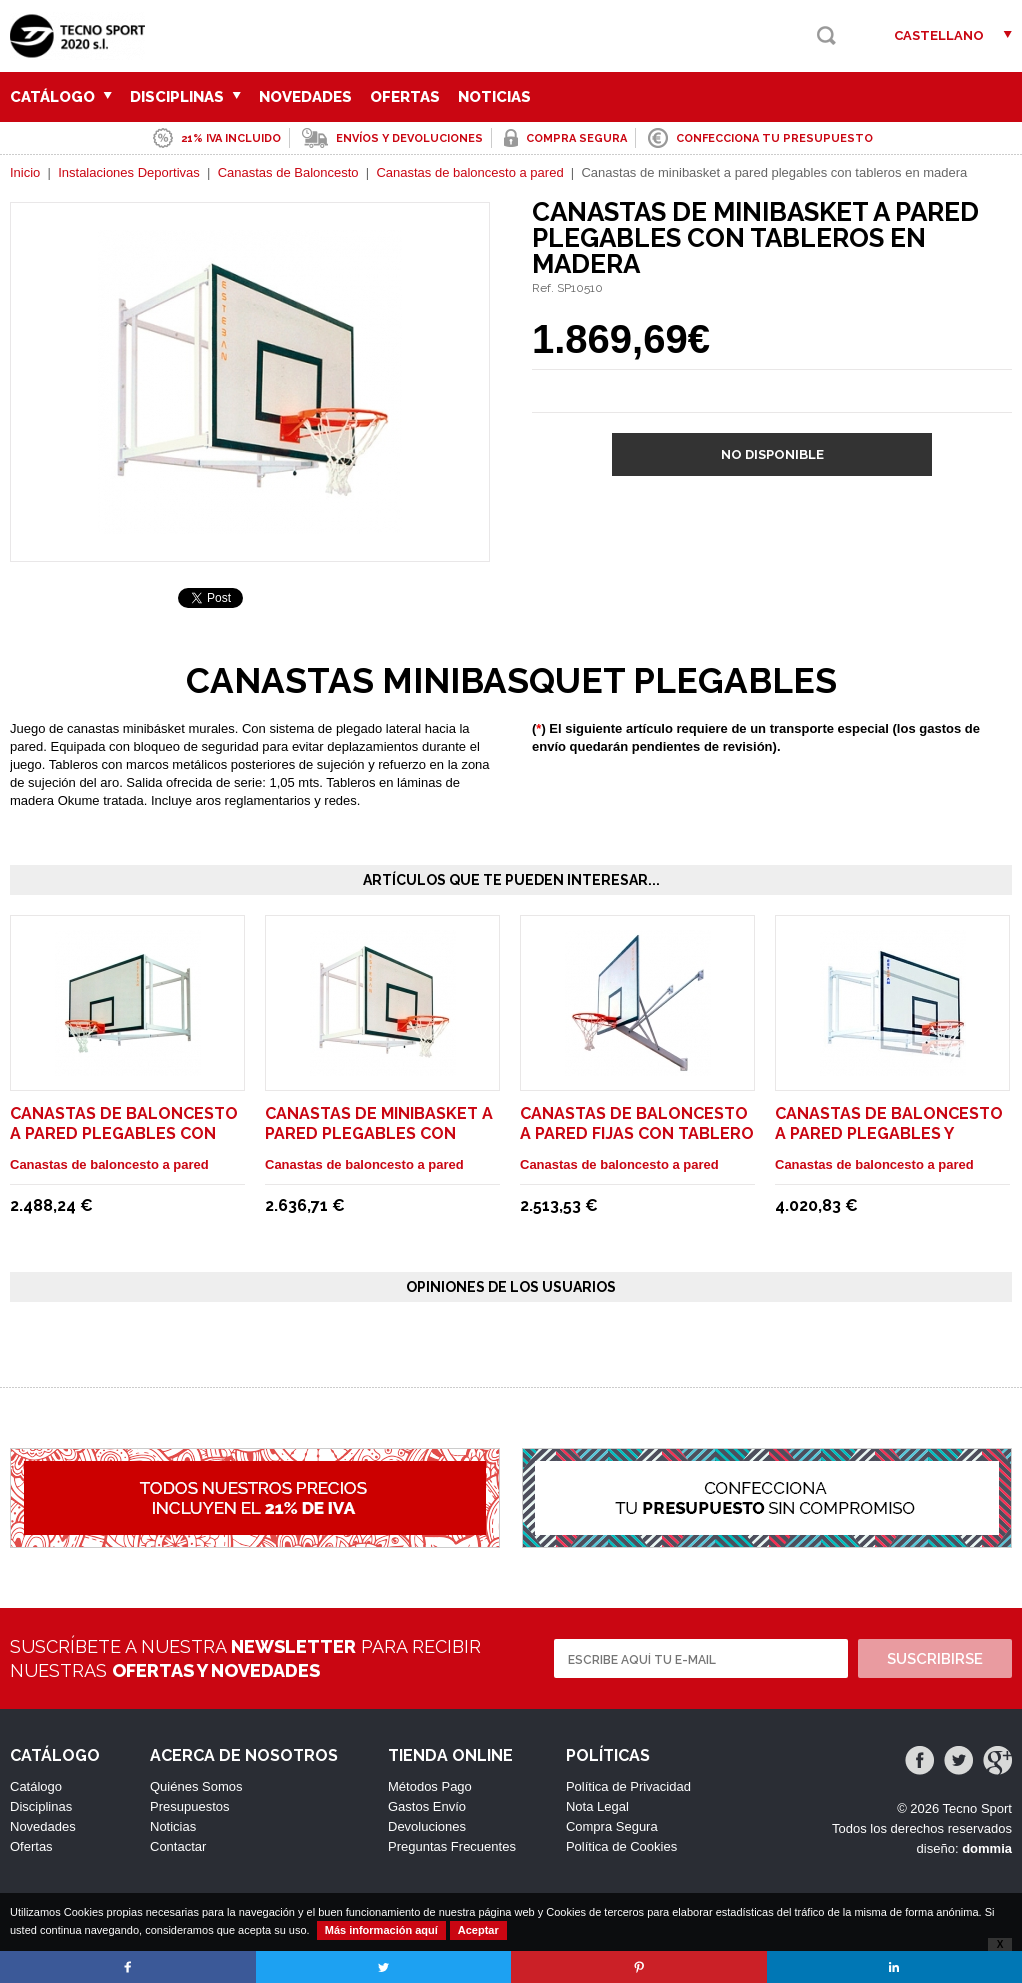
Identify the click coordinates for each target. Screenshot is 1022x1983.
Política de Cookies (621, 1846)
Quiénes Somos (196, 1786)
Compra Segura (612, 1826)
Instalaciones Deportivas (129, 172)
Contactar (178, 1846)
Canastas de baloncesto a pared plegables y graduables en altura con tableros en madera (889, 1143)
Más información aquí (381, 1930)
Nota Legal (597, 1806)
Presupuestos (190, 1806)
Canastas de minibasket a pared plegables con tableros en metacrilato (380, 1133)
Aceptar (478, 1930)
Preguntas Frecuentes (452, 1846)
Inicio (25, 172)
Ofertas (405, 97)
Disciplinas (185, 97)
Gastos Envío (427, 1806)
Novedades (305, 97)
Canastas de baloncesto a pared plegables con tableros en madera (124, 1133)
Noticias (494, 97)
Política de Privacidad (628, 1786)
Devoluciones (427, 1826)
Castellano (939, 35)
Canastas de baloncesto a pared (469, 172)
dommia (987, 1848)
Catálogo (61, 97)
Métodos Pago (430, 1786)
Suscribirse (935, 1659)
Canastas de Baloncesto (288, 172)
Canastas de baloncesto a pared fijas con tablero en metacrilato (637, 1133)
